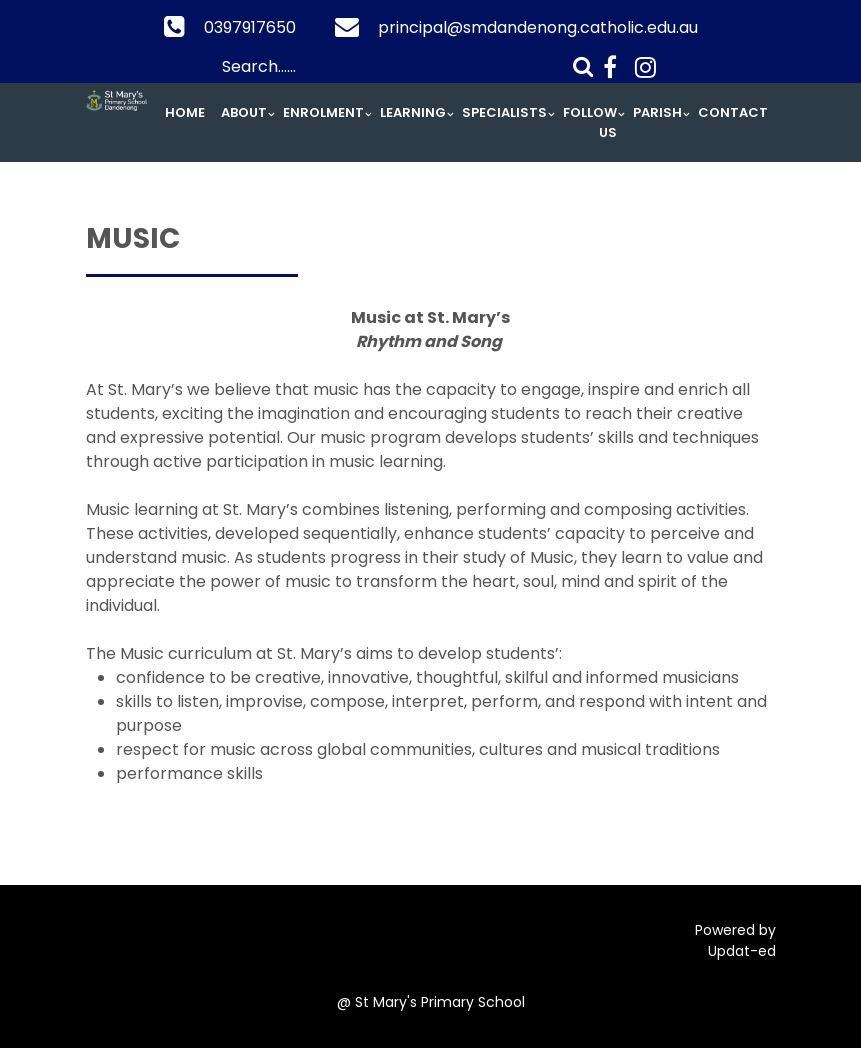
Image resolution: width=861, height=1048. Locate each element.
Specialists (504, 112)
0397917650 (250, 27)
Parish (657, 112)
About (244, 112)
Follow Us (590, 122)
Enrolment (323, 112)
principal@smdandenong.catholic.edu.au (538, 27)
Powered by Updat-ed (735, 940)
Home (185, 112)
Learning (413, 112)
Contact (733, 112)
